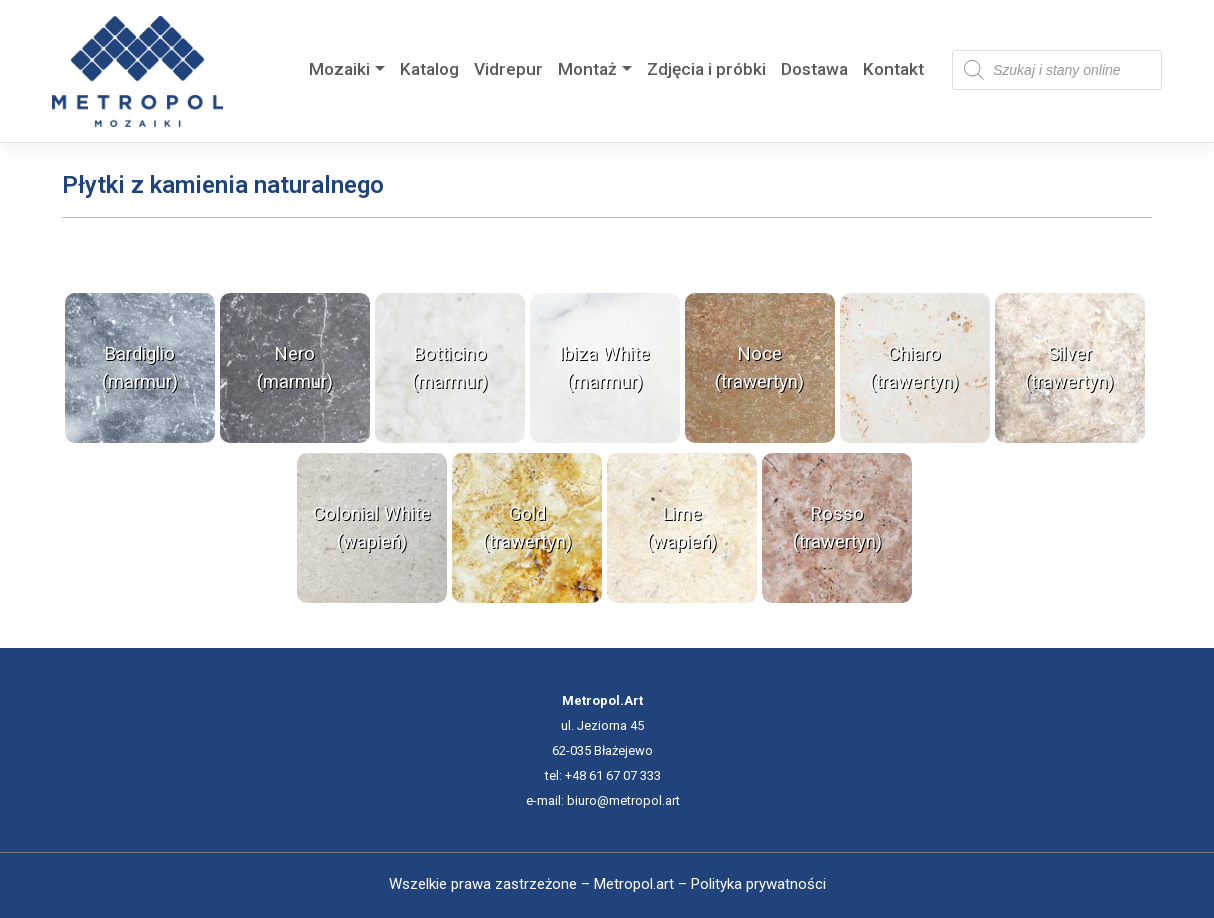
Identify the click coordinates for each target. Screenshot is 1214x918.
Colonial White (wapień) (372, 528)
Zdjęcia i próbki (706, 69)
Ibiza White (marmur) (604, 368)
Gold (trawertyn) (527, 528)
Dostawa (814, 69)
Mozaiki (339, 69)
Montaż (587, 69)
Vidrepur (508, 69)
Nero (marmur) (295, 368)
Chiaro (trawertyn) (914, 368)
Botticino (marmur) (450, 368)
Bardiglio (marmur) (140, 368)
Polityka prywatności (758, 884)
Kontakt (893, 69)
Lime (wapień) (682, 528)
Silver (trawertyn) (1069, 368)
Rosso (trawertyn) (837, 528)
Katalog (429, 69)
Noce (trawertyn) (759, 368)
